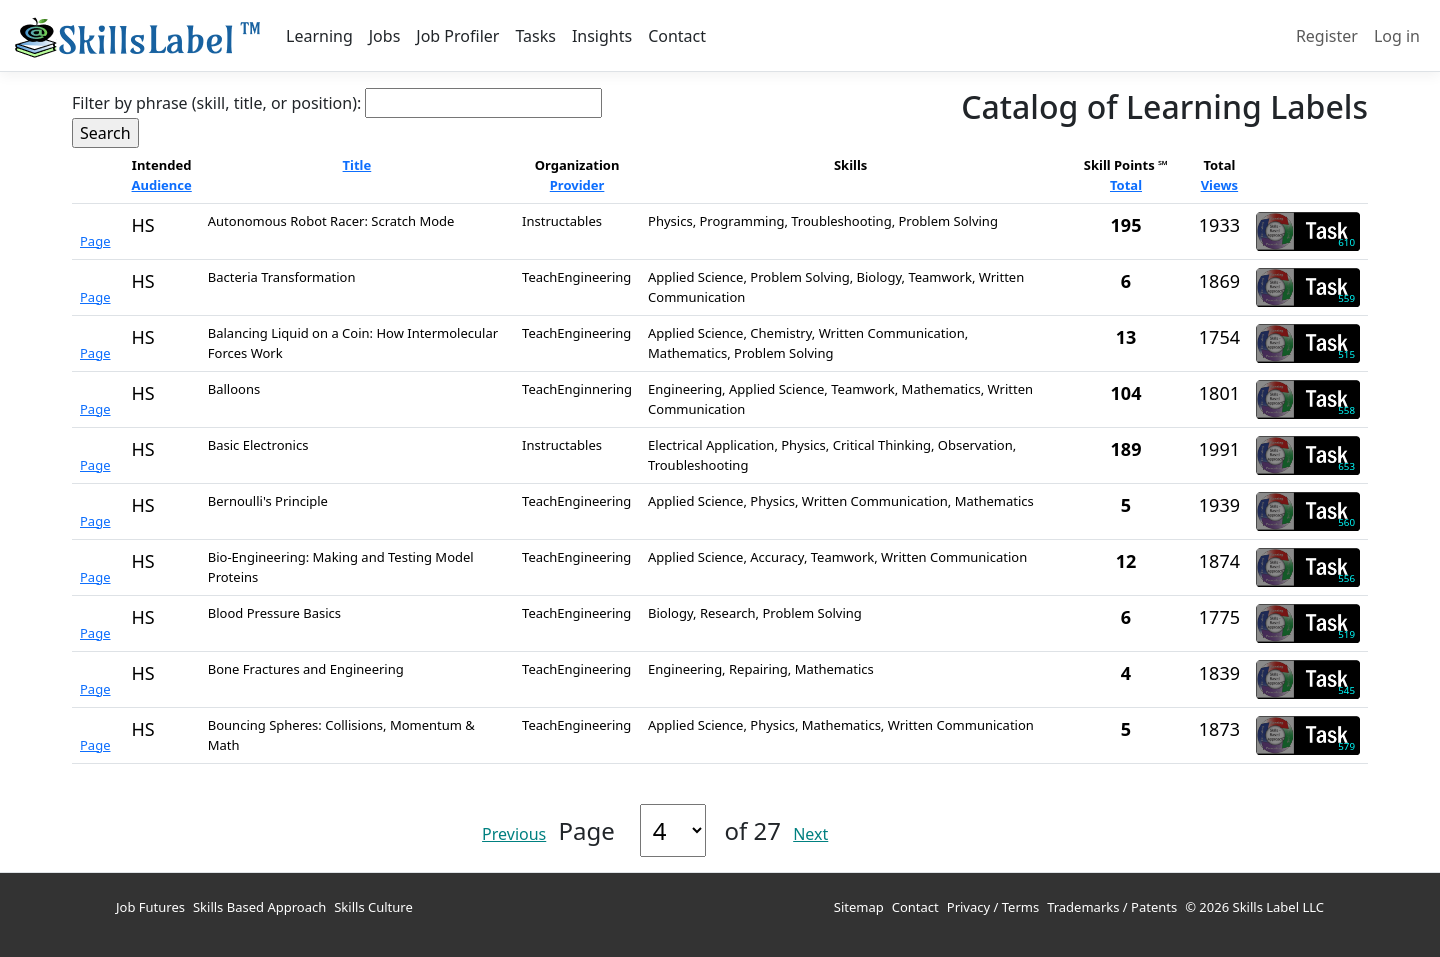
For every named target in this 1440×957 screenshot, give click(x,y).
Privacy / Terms (993, 907)
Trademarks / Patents (1112, 907)
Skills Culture (373, 907)
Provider (577, 185)
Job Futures (150, 907)
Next (810, 834)
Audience (162, 185)
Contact (677, 36)
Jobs (385, 36)
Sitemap (859, 907)
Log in (1397, 36)
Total (1126, 185)
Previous (514, 834)
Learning (319, 36)
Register (1327, 36)
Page (95, 241)
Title (357, 165)
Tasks (535, 36)
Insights (602, 36)
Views (1220, 185)
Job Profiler (457, 36)
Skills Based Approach (259, 907)
